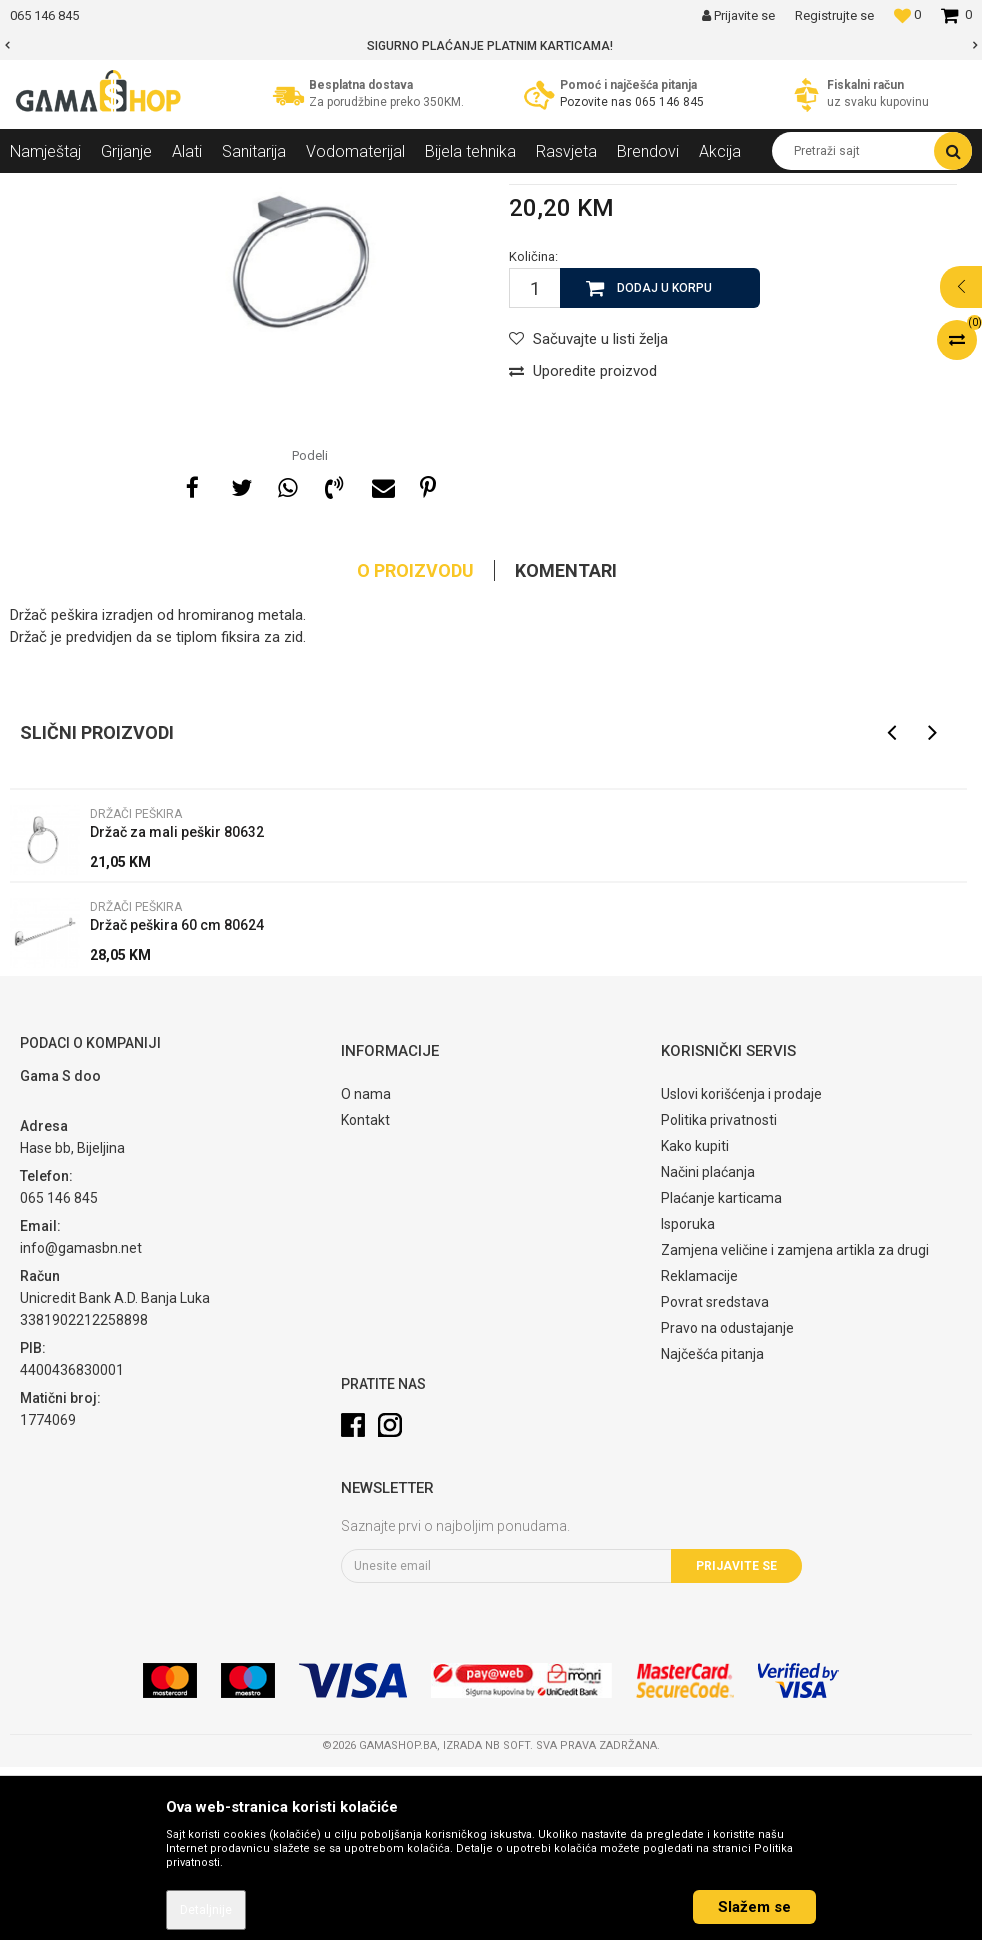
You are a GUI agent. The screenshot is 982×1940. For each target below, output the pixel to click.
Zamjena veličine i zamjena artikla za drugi (795, 1423)
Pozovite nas (597, 102)
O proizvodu (415, 743)
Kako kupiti (695, 1319)
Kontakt (365, 1293)
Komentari (566, 743)
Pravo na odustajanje (727, 1501)
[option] (491, 46)
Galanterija (266, 188)
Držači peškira (354, 188)
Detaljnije (206, 1910)
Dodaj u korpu (664, 461)
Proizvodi (118, 188)
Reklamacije (699, 1449)
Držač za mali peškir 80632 (177, 1005)
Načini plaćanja (708, 1345)
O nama (366, 1267)
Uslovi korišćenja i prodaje (741, 1267)
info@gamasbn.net (81, 1421)
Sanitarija (190, 188)
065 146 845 (669, 102)
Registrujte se (834, 15)
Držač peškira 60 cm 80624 (177, 1098)
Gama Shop (41, 188)
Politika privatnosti (719, 1293)
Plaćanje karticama (721, 1371)
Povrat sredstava (715, 1475)
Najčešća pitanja (712, 1527)
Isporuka (688, 1397)
